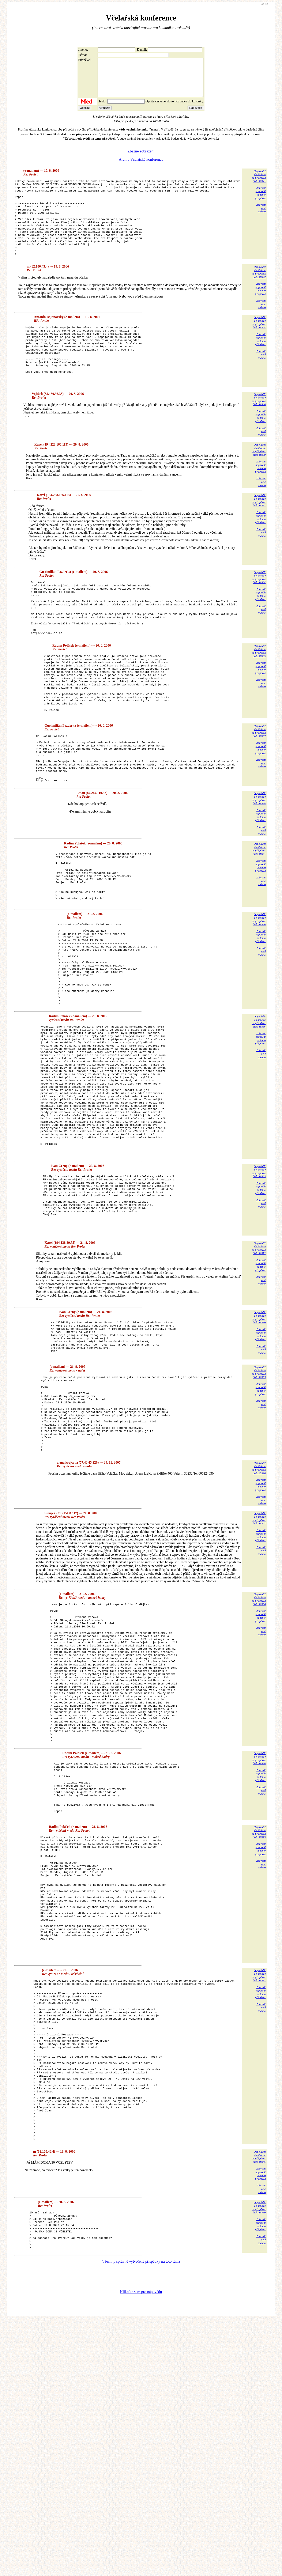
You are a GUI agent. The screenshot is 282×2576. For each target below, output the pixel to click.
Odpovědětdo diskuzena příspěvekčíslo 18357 (259, 788)
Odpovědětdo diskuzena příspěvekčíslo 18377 (259, 1671)
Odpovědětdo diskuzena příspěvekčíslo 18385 (259, 1509)
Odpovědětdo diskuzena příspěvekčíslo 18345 (259, 2405)
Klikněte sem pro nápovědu (141, 2548)
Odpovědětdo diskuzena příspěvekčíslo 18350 (259, 484)
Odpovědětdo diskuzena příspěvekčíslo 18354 (259, 611)
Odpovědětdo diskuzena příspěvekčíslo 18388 (259, 1938)
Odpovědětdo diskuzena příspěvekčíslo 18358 (259, 864)
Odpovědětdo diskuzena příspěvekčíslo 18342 (259, 294)
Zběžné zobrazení (141, 159)
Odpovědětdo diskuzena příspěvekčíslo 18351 (259, 534)
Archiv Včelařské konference (141, 167)
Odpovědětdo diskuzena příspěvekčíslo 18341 (259, 183)
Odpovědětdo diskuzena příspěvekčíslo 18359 (259, 2455)
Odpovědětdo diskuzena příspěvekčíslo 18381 (259, 2191)
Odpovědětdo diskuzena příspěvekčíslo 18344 (259, 345)
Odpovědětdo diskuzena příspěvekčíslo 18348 (259, 433)
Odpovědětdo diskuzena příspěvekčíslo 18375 (259, 2023)
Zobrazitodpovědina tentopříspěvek (260, 200)
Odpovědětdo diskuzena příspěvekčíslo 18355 (259, 696)
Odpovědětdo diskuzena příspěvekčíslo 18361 (259, 915)
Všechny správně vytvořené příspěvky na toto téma (141, 2517)
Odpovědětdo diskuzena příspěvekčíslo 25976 (259, 1620)
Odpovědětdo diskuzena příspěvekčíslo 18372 (259, 1378)
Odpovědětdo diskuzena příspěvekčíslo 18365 (259, 1290)
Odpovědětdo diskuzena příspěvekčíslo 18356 (259, 1114)
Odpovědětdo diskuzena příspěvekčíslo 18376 (259, 996)
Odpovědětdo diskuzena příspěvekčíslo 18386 (259, 1751)
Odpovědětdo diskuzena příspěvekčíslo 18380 (259, 1448)
